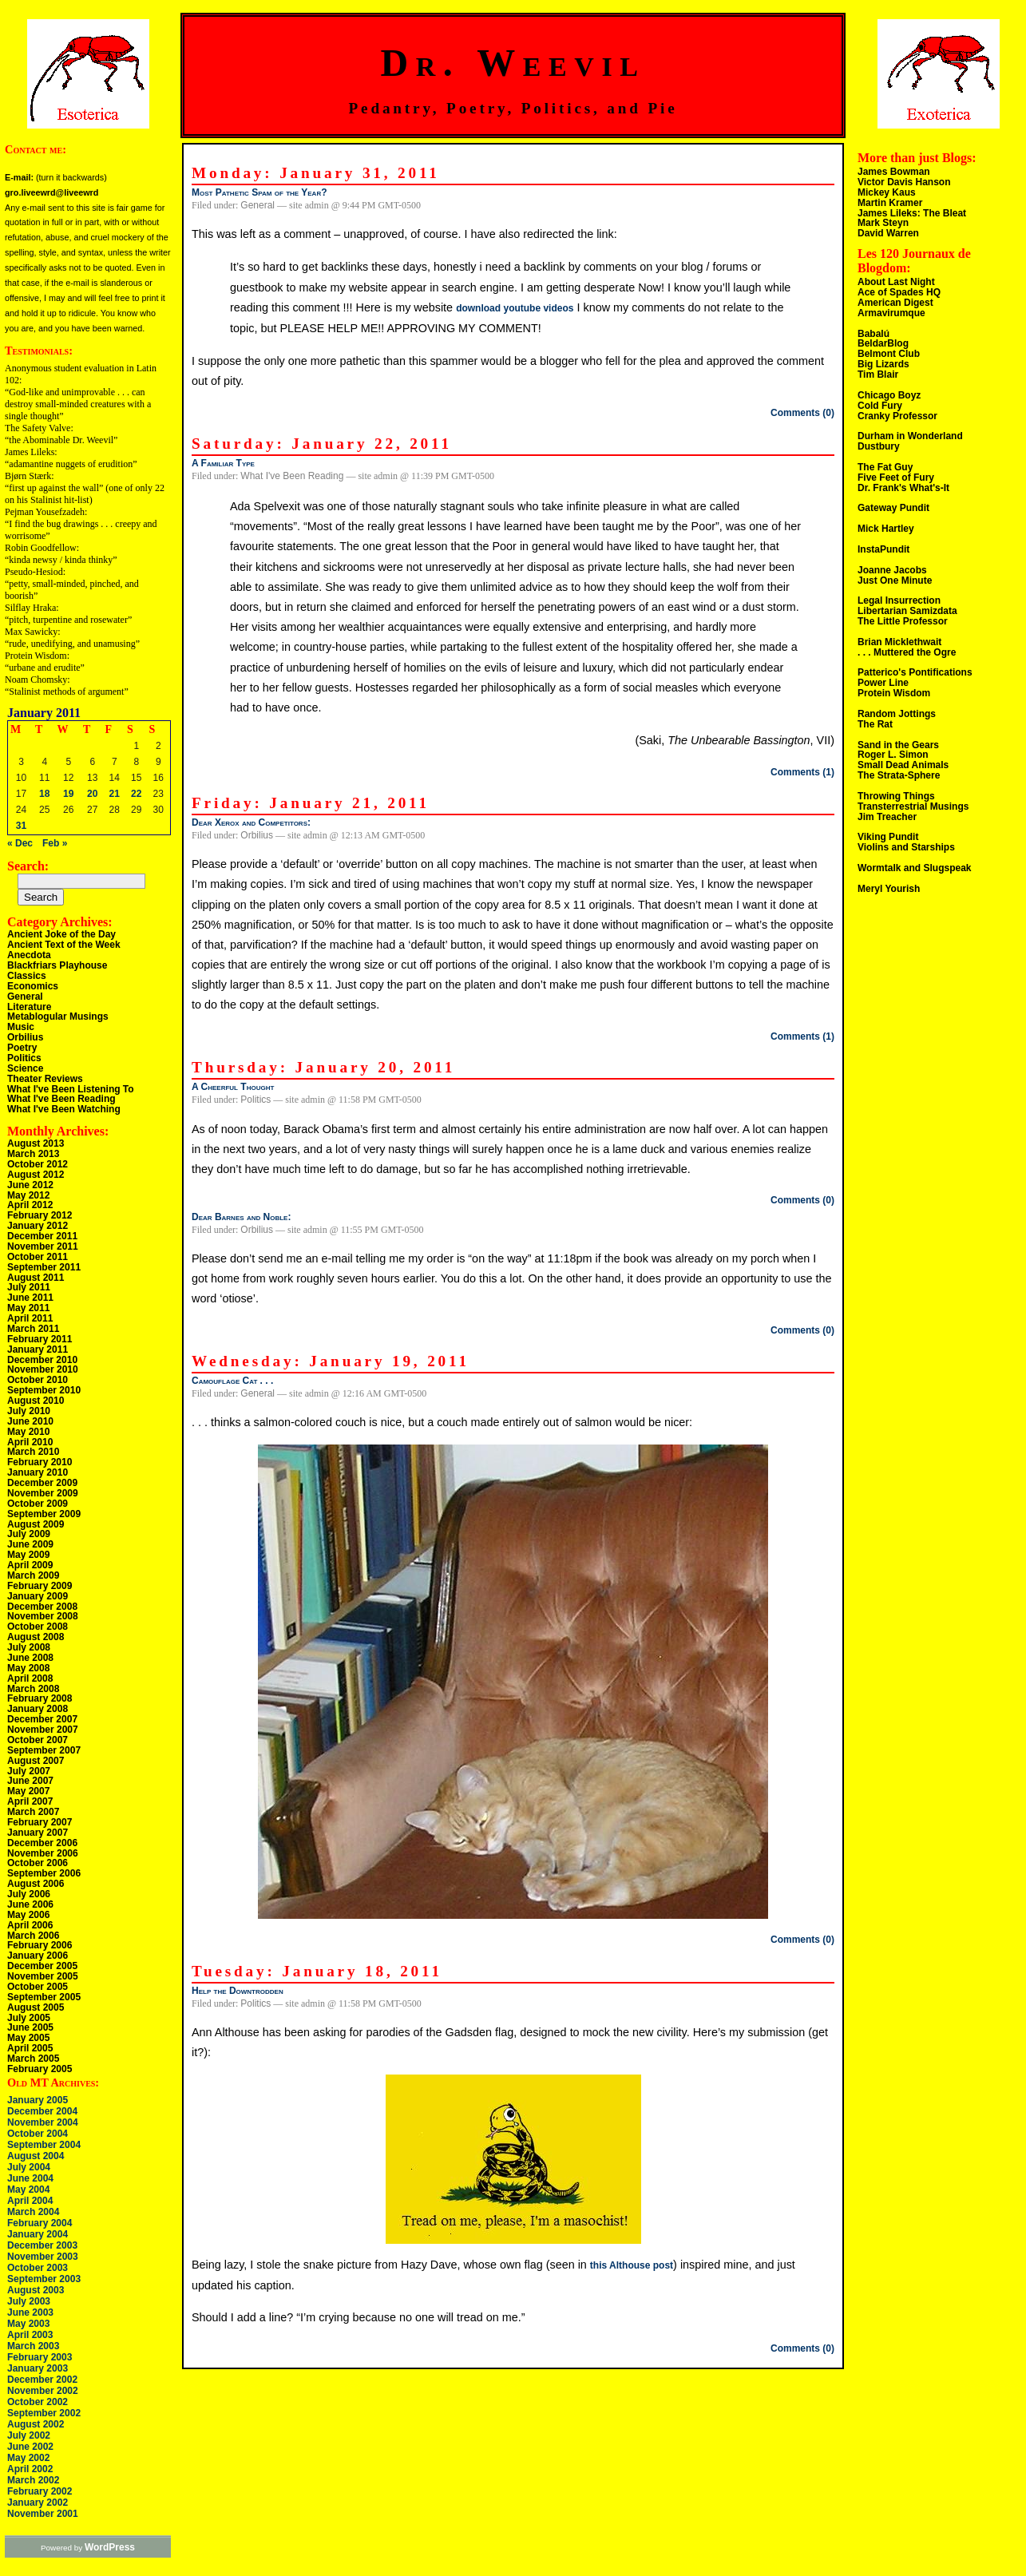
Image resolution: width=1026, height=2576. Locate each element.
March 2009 (33, 1575)
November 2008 (42, 1616)
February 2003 (39, 2357)
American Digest (895, 302)
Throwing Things (896, 796)
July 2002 (28, 2435)
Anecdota (29, 955)
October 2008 (37, 1626)
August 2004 (35, 2156)
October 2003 (37, 2267)
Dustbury (879, 446)
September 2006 (44, 1873)
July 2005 (28, 2017)
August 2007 (35, 1760)
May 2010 (28, 1431)
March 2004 (33, 2211)
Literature (29, 1007)
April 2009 (30, 1565)
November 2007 (42, 1729)
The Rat (875, 724)
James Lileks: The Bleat (912, 213)
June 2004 (30, 2178)
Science (25, 1068)
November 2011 (42, 1246)
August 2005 (35, 2007)
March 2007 (33, 1811)
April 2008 (30, 1678)
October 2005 (37, 1986)
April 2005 (30, 2048)
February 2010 (39, 1462)
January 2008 (37, 1708)
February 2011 (39, 1339)
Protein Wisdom (894, 693)
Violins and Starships (906, 847)
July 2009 (28, 1534)
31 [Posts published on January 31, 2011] (21, 825)
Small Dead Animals (903, 765)
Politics (24, 1058)
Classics (26, 975)
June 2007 (30, 1780)
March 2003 (33, 2346)
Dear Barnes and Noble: (241, 1217)
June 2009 (30, 1544)
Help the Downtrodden (237, 1990)
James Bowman (894, 171)
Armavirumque (891, 313)
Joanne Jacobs (892, 570)
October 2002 (37, 2402)
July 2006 (28, 1894)
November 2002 (42, 2390)
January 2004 (37, 2234)
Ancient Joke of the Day (61, 934)
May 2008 (28, 1668)
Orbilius (25, 1037)
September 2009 (44, 1514)
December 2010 (42, 1359)
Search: (28, 866)
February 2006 (39, 1945)
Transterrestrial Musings (913, 806)
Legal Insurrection (899, 600)
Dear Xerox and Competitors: (251, 822)
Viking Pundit (888, 836)
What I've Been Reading (61, 1098)
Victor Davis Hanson (904, 182)
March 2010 (33, 1451)
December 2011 (42, 1236)
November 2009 (42, 1493)
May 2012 (28, 1195)
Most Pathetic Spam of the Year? (259, 192)
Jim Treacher (887, 816)
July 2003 (28, 2301)
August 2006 (35, 1883)
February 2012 (39, 1215)
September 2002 (44, 2413)
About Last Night (896, 281)
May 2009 (28, 1554)
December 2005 (42, 1966)
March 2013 (33, 1153)
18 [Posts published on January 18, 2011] (44, 793)
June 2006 (30, 1904)
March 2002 (33, 2480)
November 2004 (42, 2122)
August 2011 (35, 1277)
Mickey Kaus (887, 192)
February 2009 (39, 1585)
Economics (32, 986)
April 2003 (30, 2334)
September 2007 (44, 1750)
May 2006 (28, 1914)
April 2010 (30, 1442)
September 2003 (44, 2279)
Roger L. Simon (893, 754)
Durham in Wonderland (910, 436)
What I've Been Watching (64, 1109)
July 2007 (28, 1771)
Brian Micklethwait (899, 642)
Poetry (22, 1047)
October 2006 (37, 1863)
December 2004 (42, 2111)
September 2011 (44, 1267)
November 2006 (42, 1853)
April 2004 (30, 2200)
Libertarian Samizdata (907, 610)
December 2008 (42, 1606)
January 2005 (37, 2100)
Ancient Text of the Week (64, 944)
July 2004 (28, 2167)
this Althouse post (631, 2265)
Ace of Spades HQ (899, 292)
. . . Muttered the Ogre (907, 652)
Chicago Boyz (889, 395)
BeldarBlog (883, 343)
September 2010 (44, 1390)
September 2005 (44, 1997)
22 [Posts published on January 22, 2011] (136, 793)
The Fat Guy (885, 467)
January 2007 (37, 1832)
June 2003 (30, 2312)
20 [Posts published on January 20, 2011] (92, 793)
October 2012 (37, 1164)
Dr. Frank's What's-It (903, 487)
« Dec (20, 843)
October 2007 (37, 1740)
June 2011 (30, 1297)
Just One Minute (895, 580)
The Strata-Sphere (899, 775)
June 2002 (30, 2446)
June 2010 (30, 1421)
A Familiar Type (223, 463)
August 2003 (35, 2290)
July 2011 (28, 1287)
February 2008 (39, 1698)
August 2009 (35, 1524)
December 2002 (42, 2379)
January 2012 (37, 1225)
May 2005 (28, 2037)
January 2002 (37, 2502)
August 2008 (35, 1637)
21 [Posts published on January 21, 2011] (114, 793)
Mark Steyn (883, 222)
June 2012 (30, 1185)
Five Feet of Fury (896, 477)
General (25, 996)
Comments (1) (802, 772)
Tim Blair (878, 374)
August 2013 (35, 1143)
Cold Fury (880, 405)
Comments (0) (802, 412)
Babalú (873, 333)
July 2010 (28, 1411)
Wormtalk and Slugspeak (914, 868)
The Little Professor (903, 621)
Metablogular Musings (58, 1016)
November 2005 (42, 1976)
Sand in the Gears (898, 745)
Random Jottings (897, 713)
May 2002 (28, 2457)
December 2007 (42, 1719)
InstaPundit (883, 549)
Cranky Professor (897, 416)
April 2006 (30, 1925)
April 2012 (30, 1205)
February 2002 (39, 2491)
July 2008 (28, 1647)
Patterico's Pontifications (915, 672)
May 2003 (28, 2323)
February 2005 (39, 2069)
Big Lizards (883, 364)
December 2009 (42, 1482)
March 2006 (33, 1935)
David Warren (888, 233)
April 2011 (30, 1318)
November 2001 (42, 2513)
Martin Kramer (890, 202)
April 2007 (30, 1801)
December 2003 (42, 2245)
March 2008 (33, 1688)
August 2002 (35, 2424)
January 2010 (37, 1472)
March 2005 (33, 2058)
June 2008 (30, 1657)
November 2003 (42, 2256)
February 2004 (39, 2223)
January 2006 (37, 1955)
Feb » (54, 843)
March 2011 (33, 1328)
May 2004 (28, 2189)
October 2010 (37, 1379)
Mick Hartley (886, 528)
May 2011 (28, 1308)
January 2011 (37, 1349)
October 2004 (37, 2133)
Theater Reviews (45, 1078)
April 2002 (30, 2469)
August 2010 (35, 1400)
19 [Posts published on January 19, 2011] (68, 793)
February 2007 (39, 1822)
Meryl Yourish (889, 888)
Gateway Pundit (893, 507)
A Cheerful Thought (233, 1086)
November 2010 (42, 1369)
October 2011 (37, 1256)
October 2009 (37, 1503)
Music (20, 1026)
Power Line (883, 682)
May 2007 (28, 1791)
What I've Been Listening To (70, 1089)
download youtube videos (514, 308)
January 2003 (37, 2368)
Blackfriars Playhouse (57, 965)
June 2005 (30, 2027)
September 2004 (44, 2144)
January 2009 (37, 1596)
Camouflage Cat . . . (232, 1380)
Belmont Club (889, 353)
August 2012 (35, 1174)
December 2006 (42, 1843)
